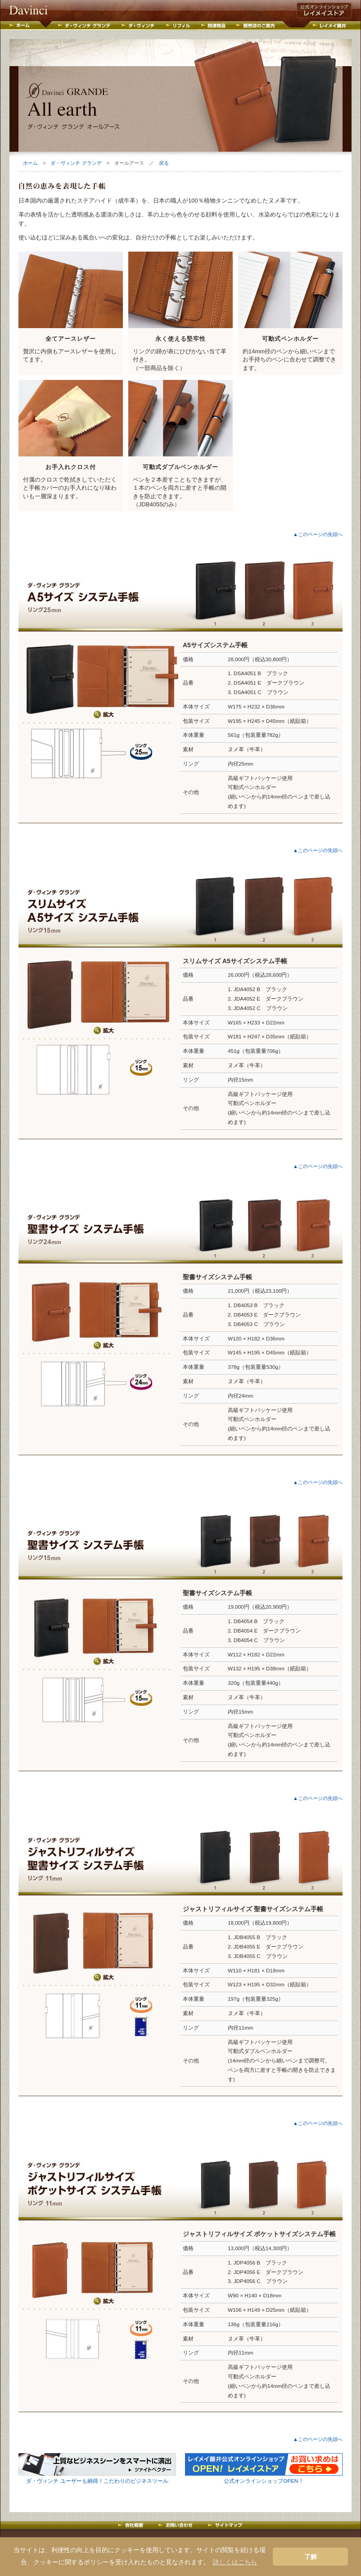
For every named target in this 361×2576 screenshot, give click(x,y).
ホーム (30, 163)
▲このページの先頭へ (318, 534)
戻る (164, 163)
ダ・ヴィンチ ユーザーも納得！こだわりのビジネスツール (97, 2481)
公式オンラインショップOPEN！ (263, 2481)
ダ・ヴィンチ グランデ (75, 163)
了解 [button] (310, 2556)
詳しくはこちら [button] (235, 2562)
